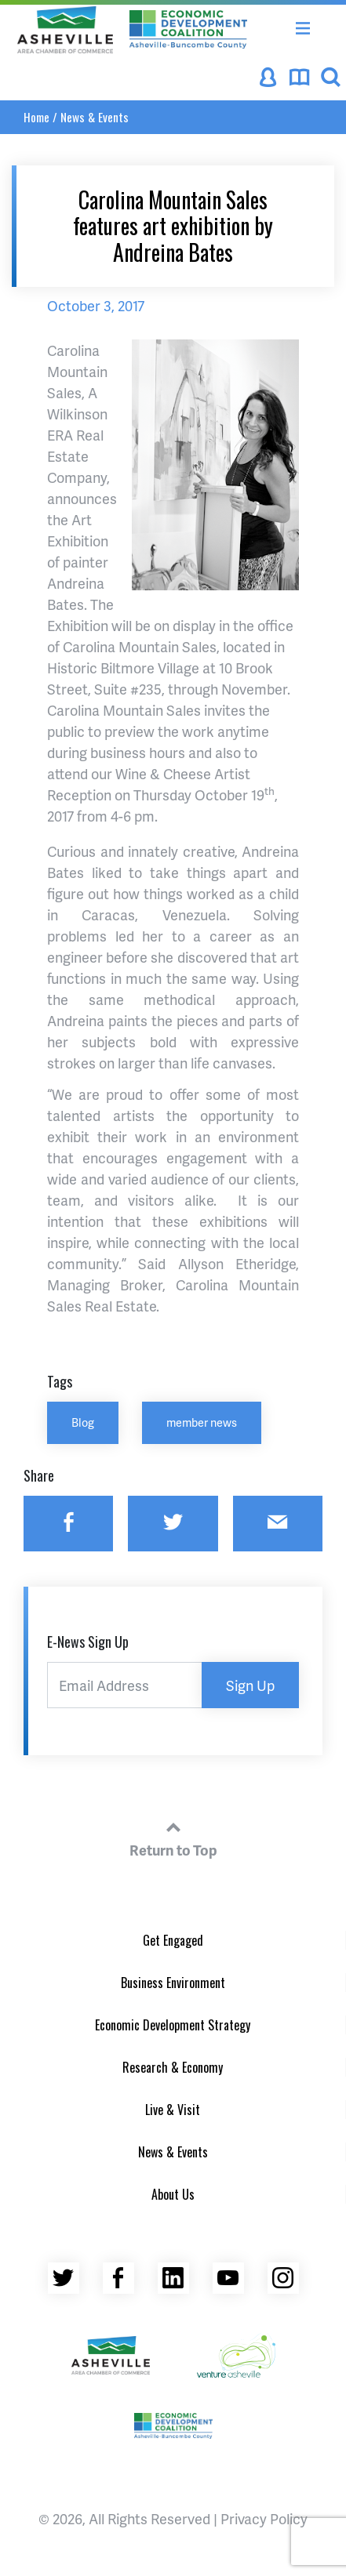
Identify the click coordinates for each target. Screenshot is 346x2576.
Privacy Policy (264, 2518)
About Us (173, 2194)
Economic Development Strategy (172, 2024)
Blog (82, 1422)
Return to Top (173, 1836)
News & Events (94, 116)
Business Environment (173, 1982)
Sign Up (250, 1685)
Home (36, 116)
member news (201, 1422)
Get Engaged (173, 1940)
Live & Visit (172, 2109)
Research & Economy (172, 2067)
